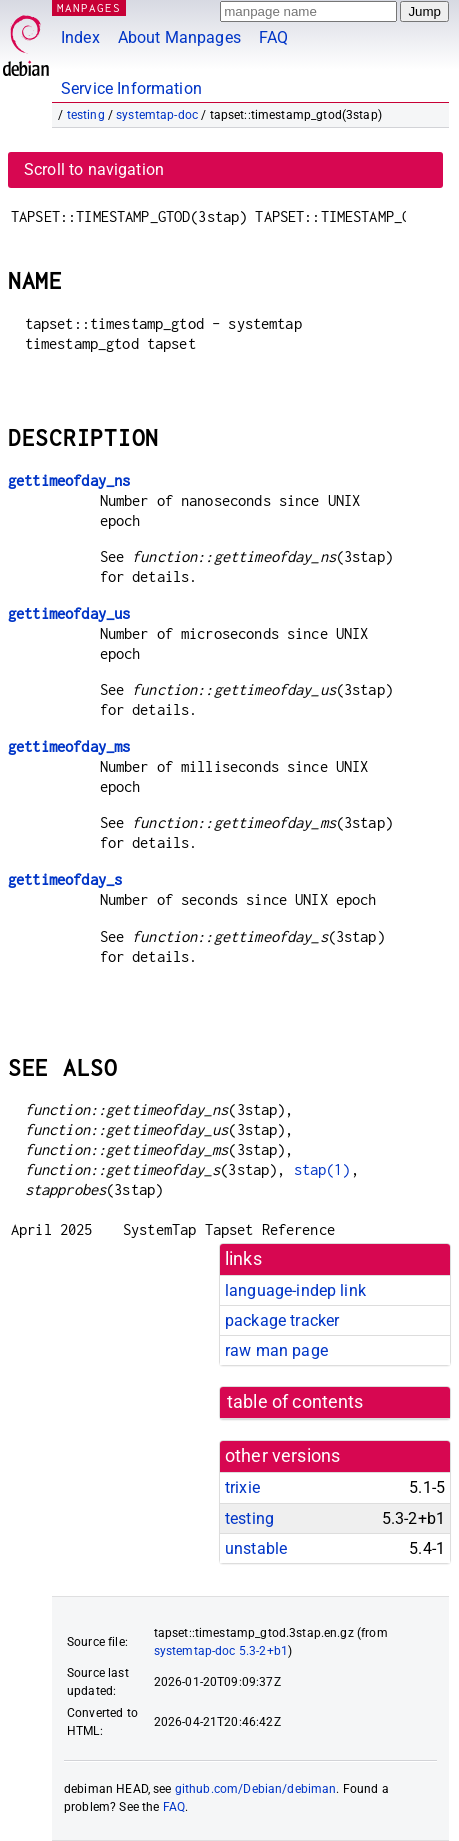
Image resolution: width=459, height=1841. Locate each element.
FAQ (273, 37)
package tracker (282, 1320)
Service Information (131, 88)
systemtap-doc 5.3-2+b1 (221, 1651)
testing (86, 115)
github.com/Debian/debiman (256, 1789)
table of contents (295, 1402)
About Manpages (179, 37)
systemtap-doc (157, 115)
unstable (256, 1548)
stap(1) (322, 1169)
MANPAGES (89, 7)
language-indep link (295, 1290)
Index (80, 37)
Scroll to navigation (94, 169)
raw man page (276, 1350)
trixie (242, 1487)
